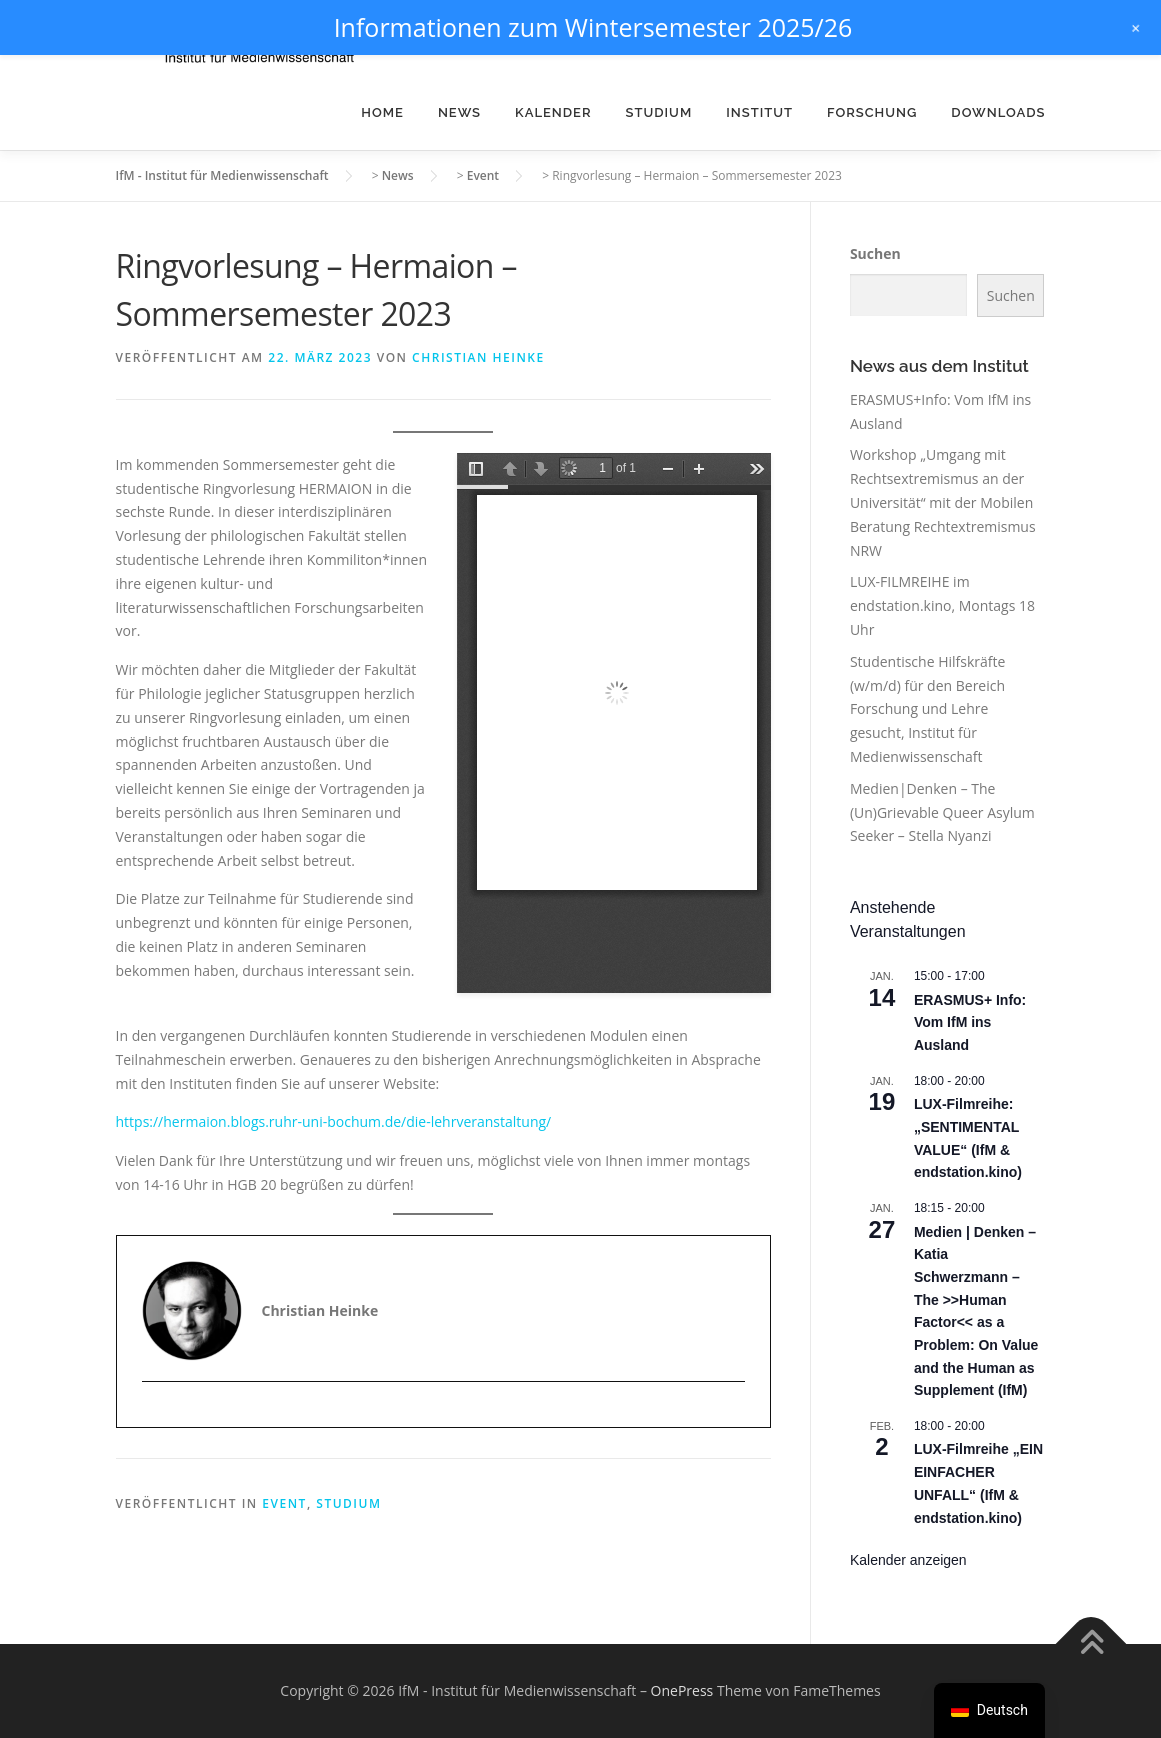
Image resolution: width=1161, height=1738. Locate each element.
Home (382, 112)
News (459, 112)
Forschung (872, 112)
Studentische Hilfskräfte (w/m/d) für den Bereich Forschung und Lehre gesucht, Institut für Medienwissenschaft (927, 709)
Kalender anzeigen (908, 1560)
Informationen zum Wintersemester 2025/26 (593, 27)
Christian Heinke (478, 357)
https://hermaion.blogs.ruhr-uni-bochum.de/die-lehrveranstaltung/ (334, 1121)
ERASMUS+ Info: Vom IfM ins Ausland (970, 1022)
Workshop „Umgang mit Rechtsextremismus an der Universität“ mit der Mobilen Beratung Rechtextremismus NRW (943, 502)
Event (284, 1503)
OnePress (682, 1690)
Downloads (998, 112)
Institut (759, 112)
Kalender (553, 112)
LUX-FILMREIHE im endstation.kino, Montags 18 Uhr (942, 605)
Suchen (875, 253)
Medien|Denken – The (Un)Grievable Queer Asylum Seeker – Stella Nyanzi (942, 812)
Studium (659, 112)
